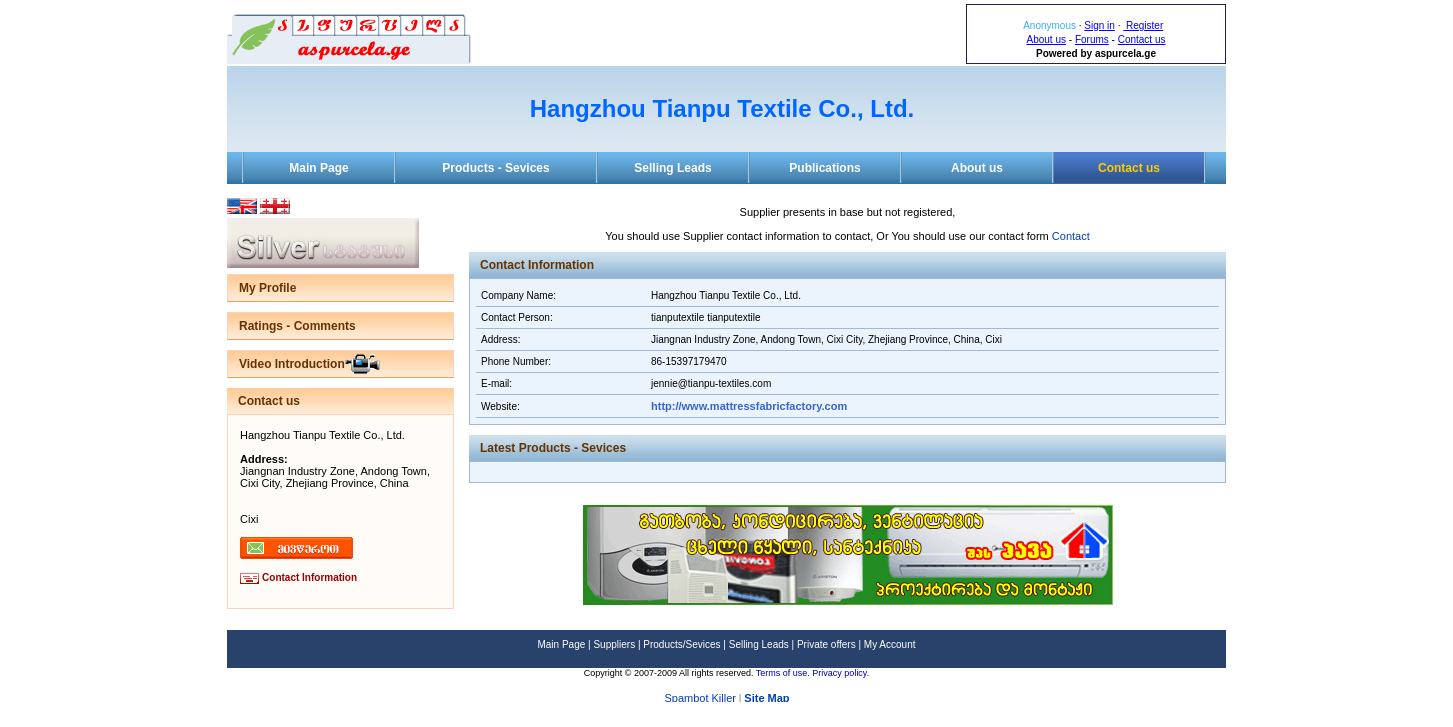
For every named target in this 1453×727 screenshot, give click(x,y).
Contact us (1142, 39)
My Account (890, 644)
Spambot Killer (700, 699)
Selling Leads (672, 168)
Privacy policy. (840, 673)
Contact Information (309, 577)
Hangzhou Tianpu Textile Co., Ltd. (722, 108)
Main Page (318, 168)
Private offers (826, 644)
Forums (1092, 39)
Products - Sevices (495, 168)
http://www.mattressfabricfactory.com (749, 406)
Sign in (1099, 25)
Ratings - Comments (297, 326)
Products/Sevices (681, 644)
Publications (824, 168)
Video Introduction (292, 364)
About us (1046, 39)
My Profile (267, 288)
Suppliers (614, 644)
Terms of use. (784, 673)
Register (1143, 25)
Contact (1071, 236)
